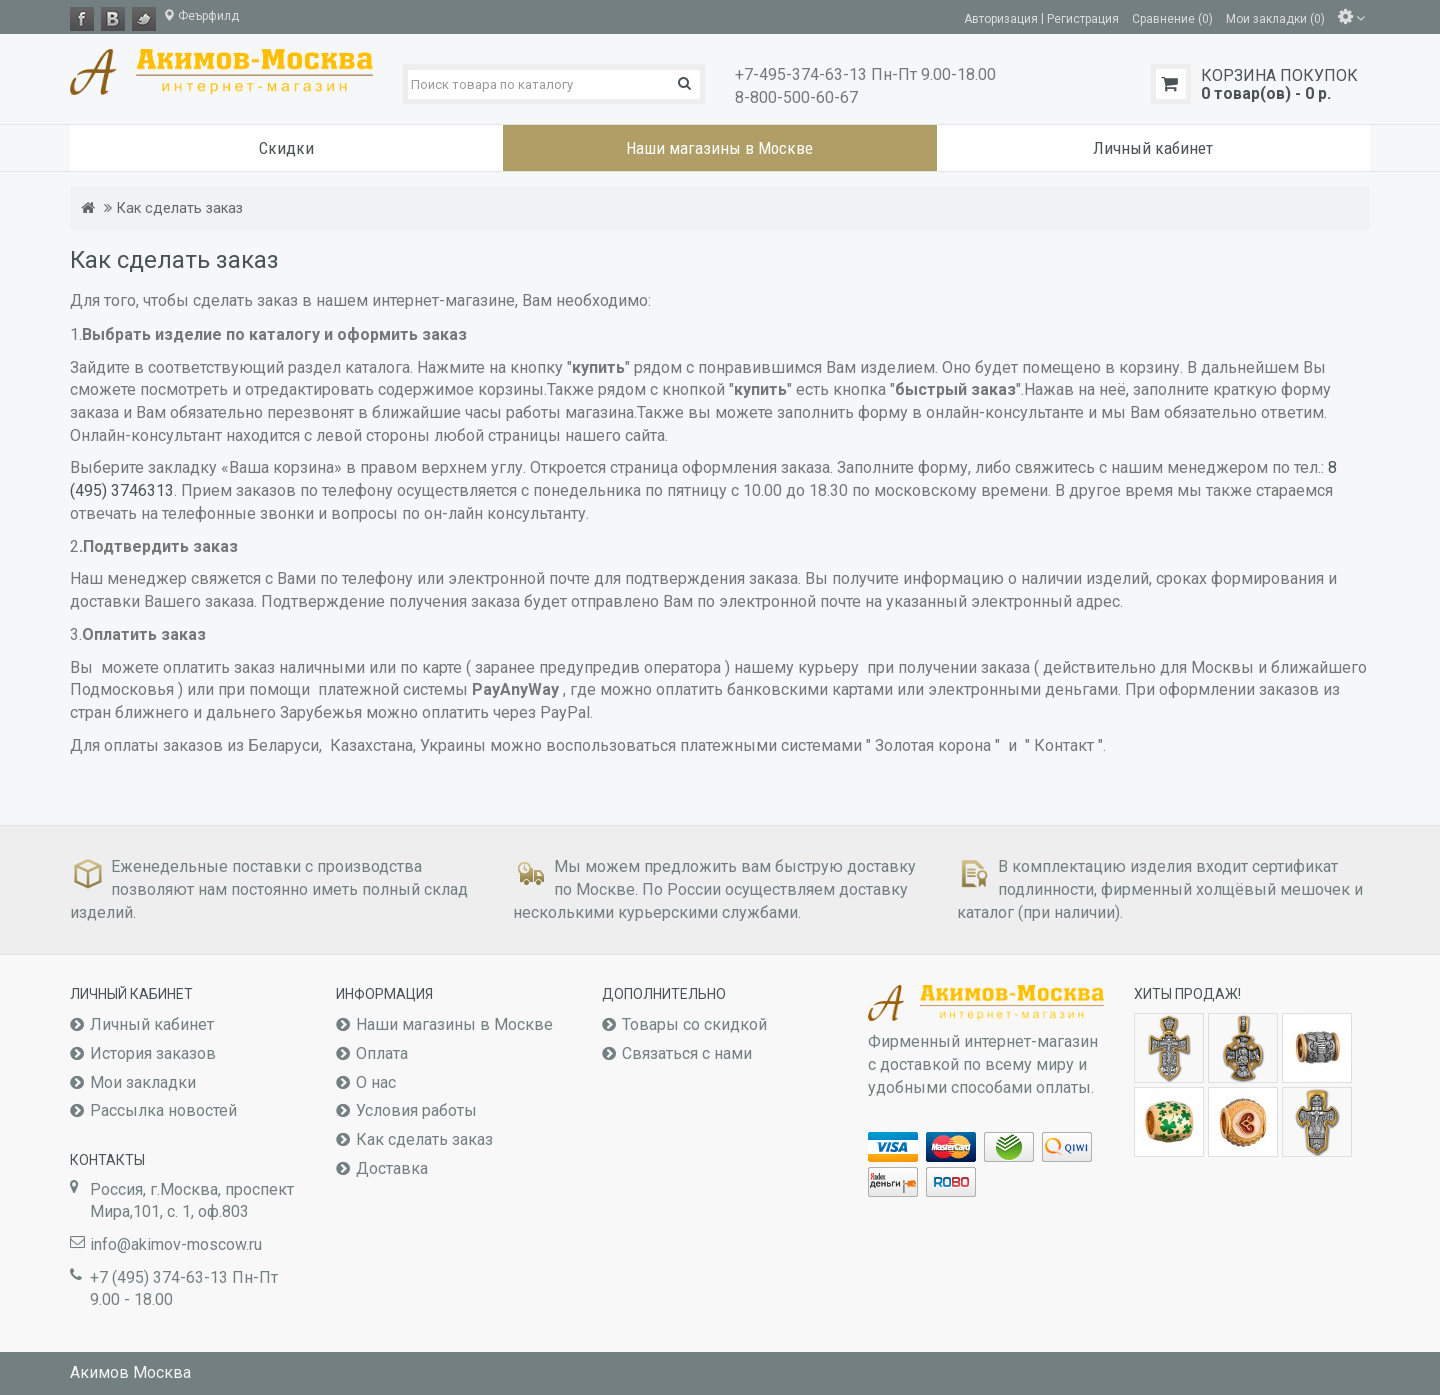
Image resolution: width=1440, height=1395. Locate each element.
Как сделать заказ (180, 208)
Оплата (382, 1053)
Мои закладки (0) (1275, 18)
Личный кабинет (152, 1024)
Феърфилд (201, 16)
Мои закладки (143, 1082)
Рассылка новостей (163, 1110)
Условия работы (416, 1110)
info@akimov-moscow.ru (176, 1244)
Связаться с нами (687, 1053)
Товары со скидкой (694, 1024)
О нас (376, 1082)
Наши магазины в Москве (454, 1024)
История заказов (153, 1053)
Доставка (392, 1168)
